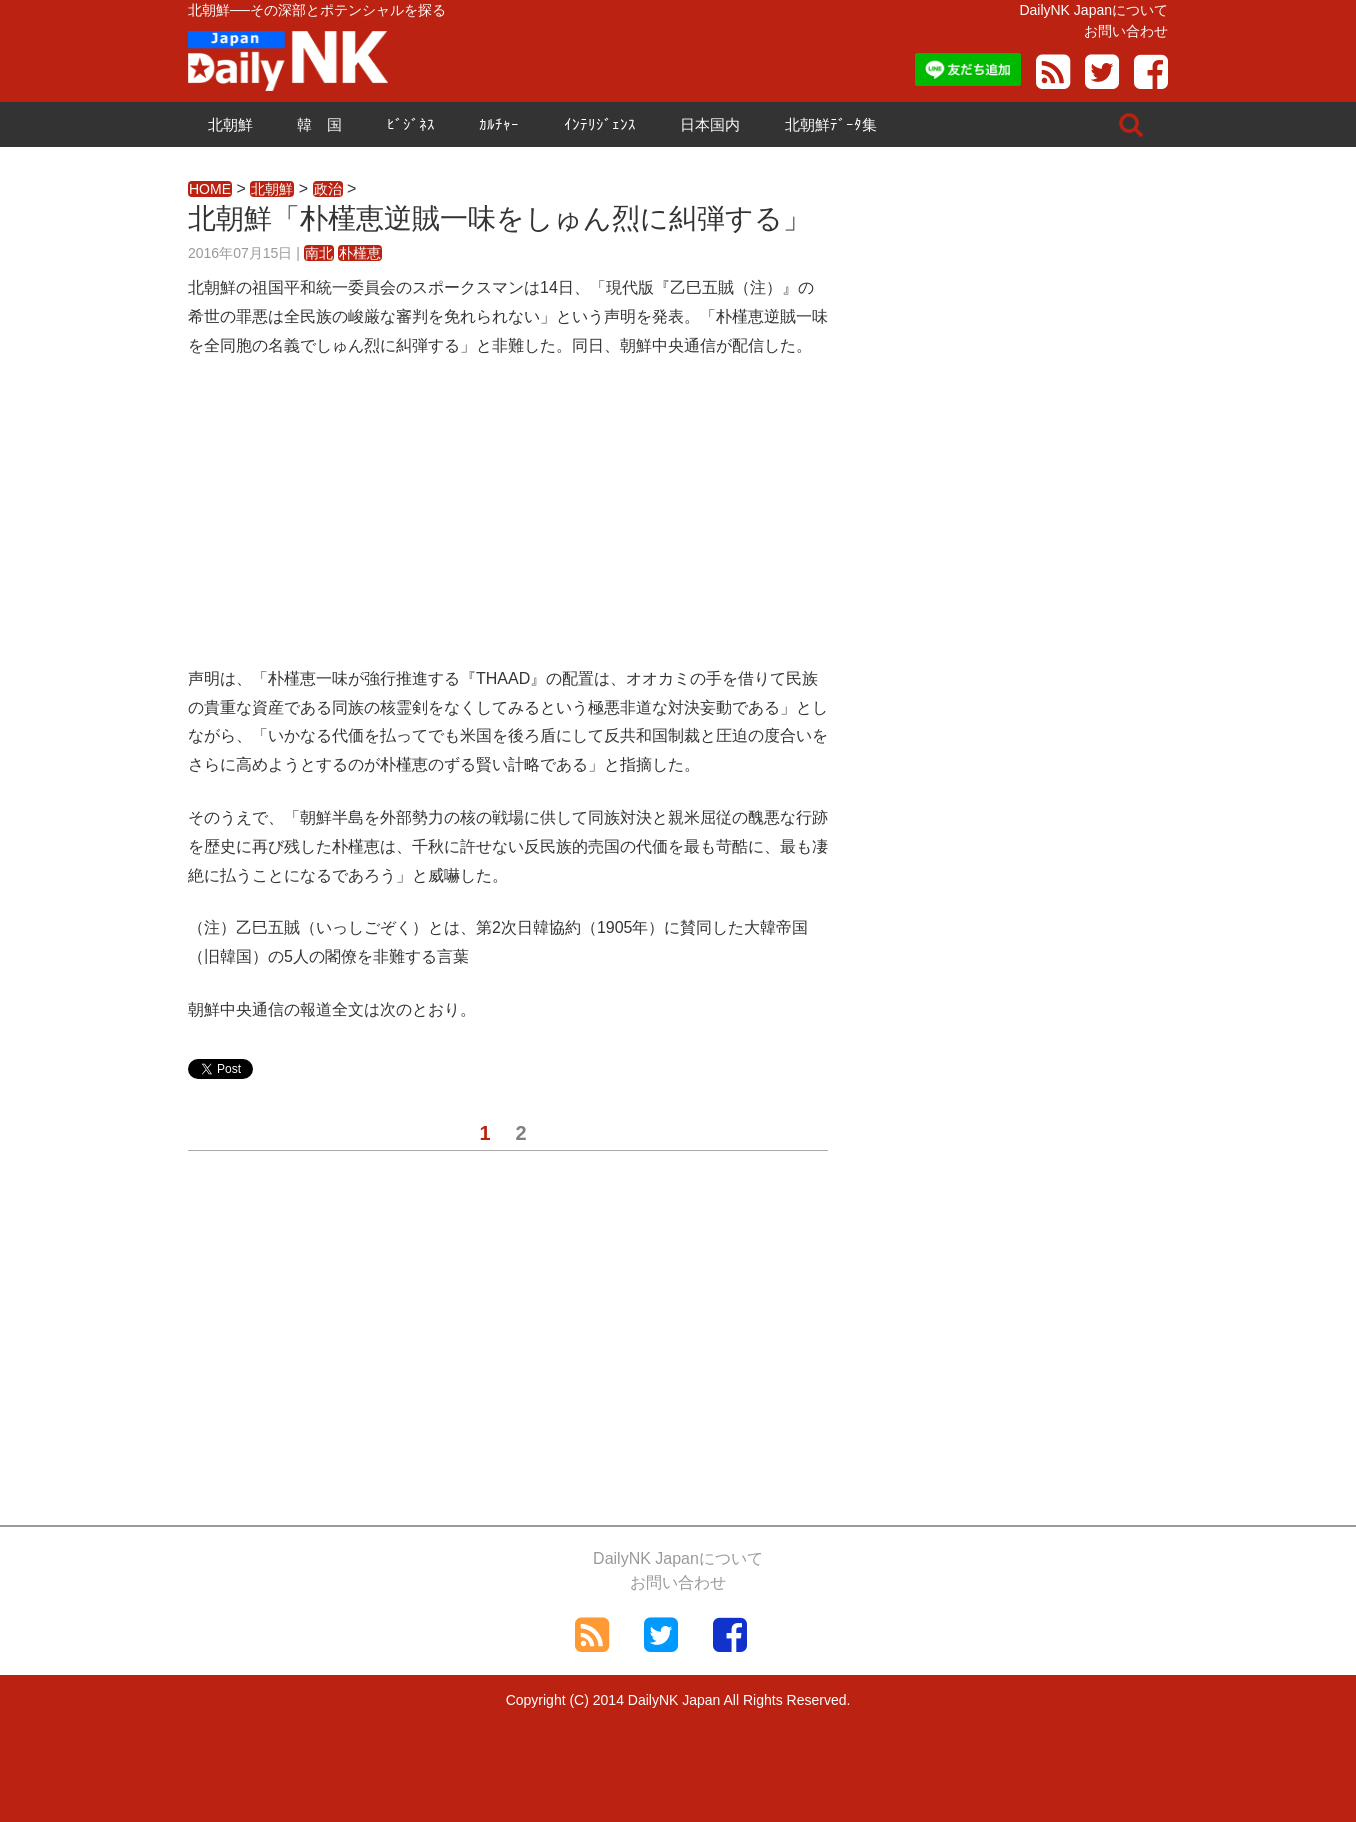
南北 (319, 253)
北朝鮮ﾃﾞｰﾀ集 (831, 124)
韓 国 (319, 124)
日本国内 (710, 124)
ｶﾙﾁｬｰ (499, 124)
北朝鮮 (230, 124)
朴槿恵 (360, 253)
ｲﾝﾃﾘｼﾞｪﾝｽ (600, 124)
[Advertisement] (508, 525)
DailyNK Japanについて (1093, 10)
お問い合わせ (1126, 31)
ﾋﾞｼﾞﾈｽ (411, 124)
